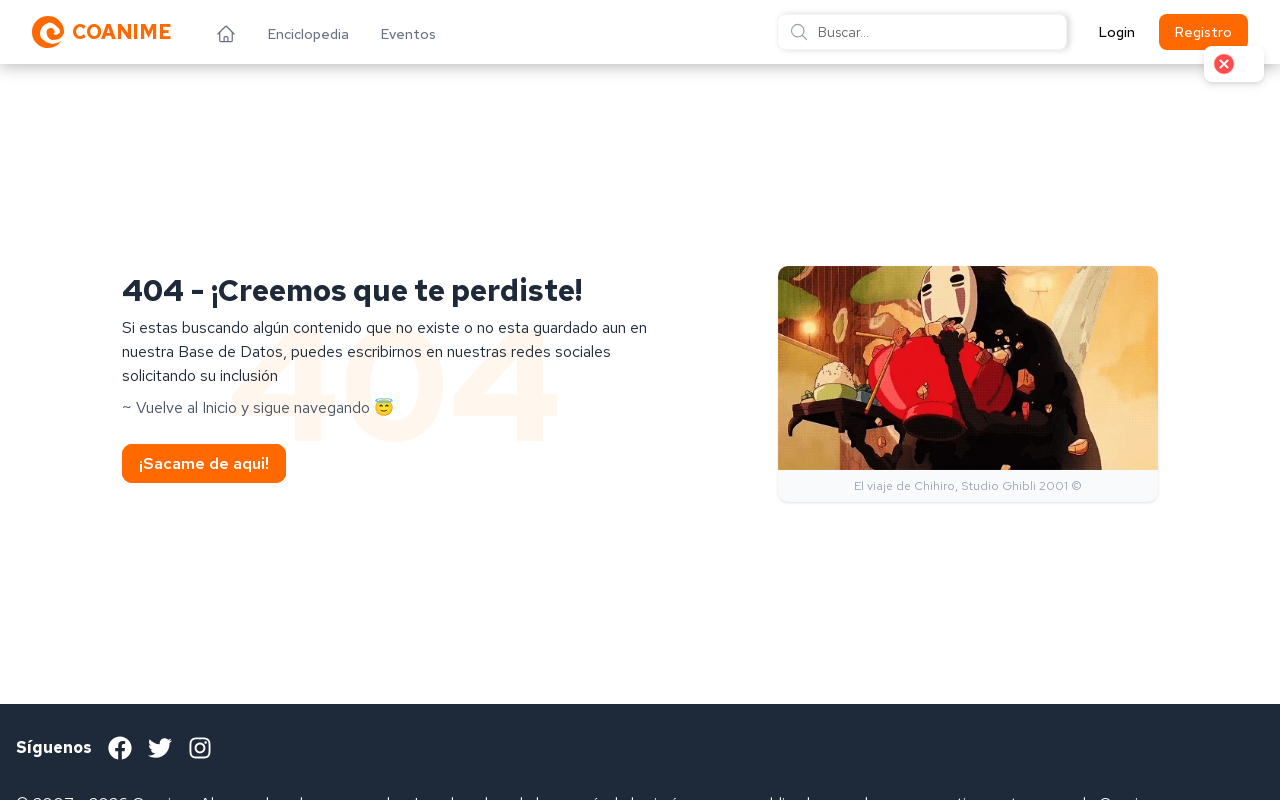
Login (1117, 32)
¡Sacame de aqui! (204, 463)
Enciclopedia (308, 34)
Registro (1203, 32)
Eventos (408, 34)
